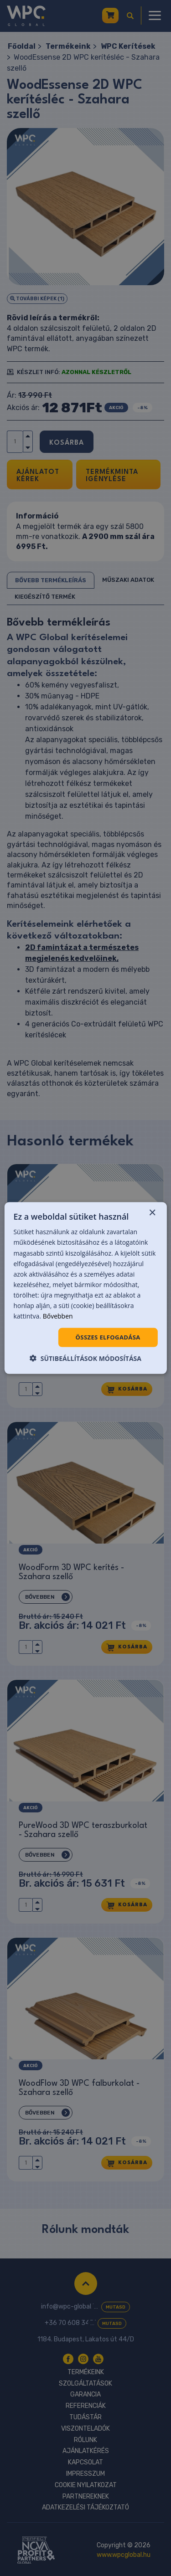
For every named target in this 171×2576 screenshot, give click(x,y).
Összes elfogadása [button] (108, 1337)
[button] (85, 1358)
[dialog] (85, 1288)
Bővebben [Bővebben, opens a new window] (58, 1316)
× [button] (152, 1213)
